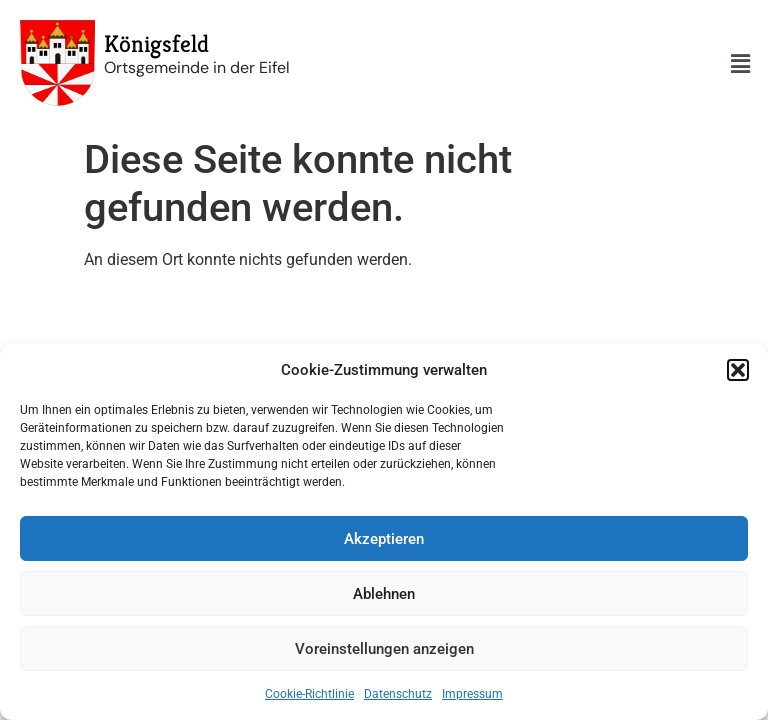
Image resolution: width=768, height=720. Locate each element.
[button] (738, 370)
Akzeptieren (384, 539)
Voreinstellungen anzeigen (384, 649)
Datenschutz (398, 694)
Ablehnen (384, 594)
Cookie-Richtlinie (309, 694)
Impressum (472, 694)
